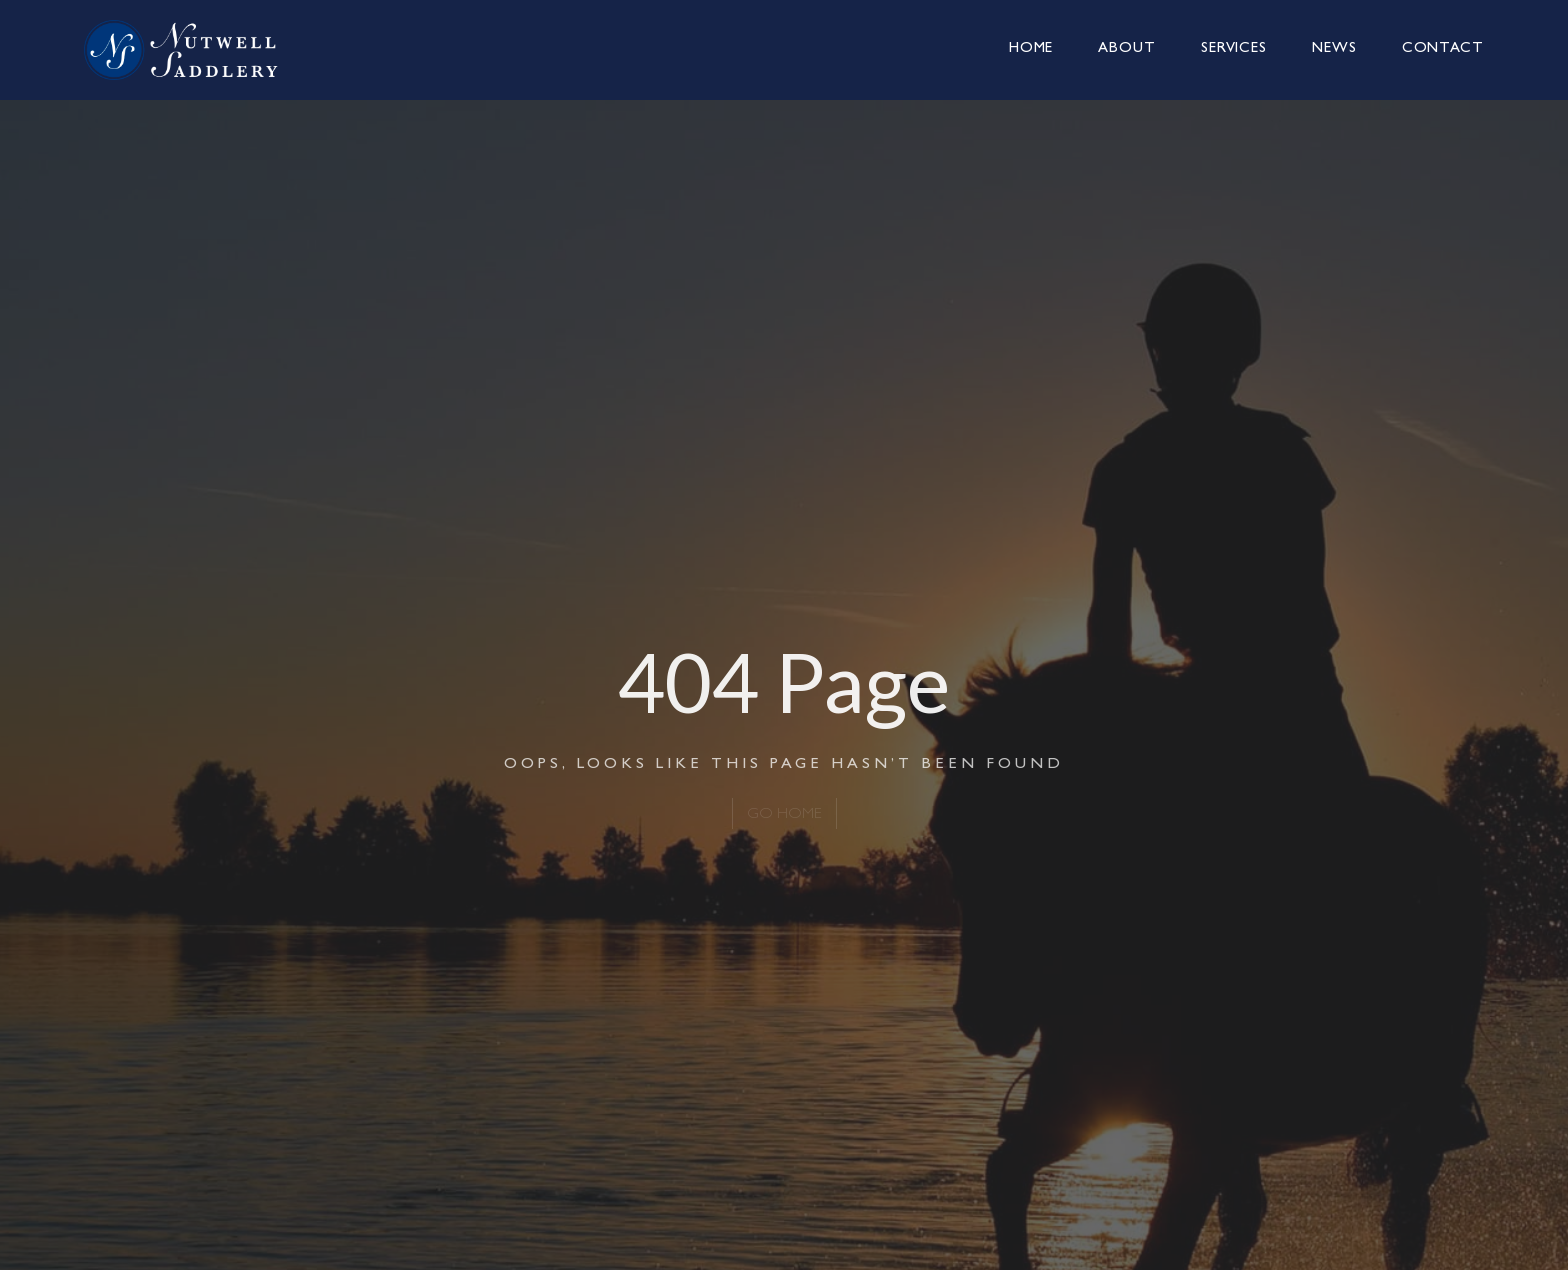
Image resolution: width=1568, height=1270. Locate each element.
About (1127, 49)
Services (1234, 49)
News (1334, 49)
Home (1031, 49)
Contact (1443, 49)
